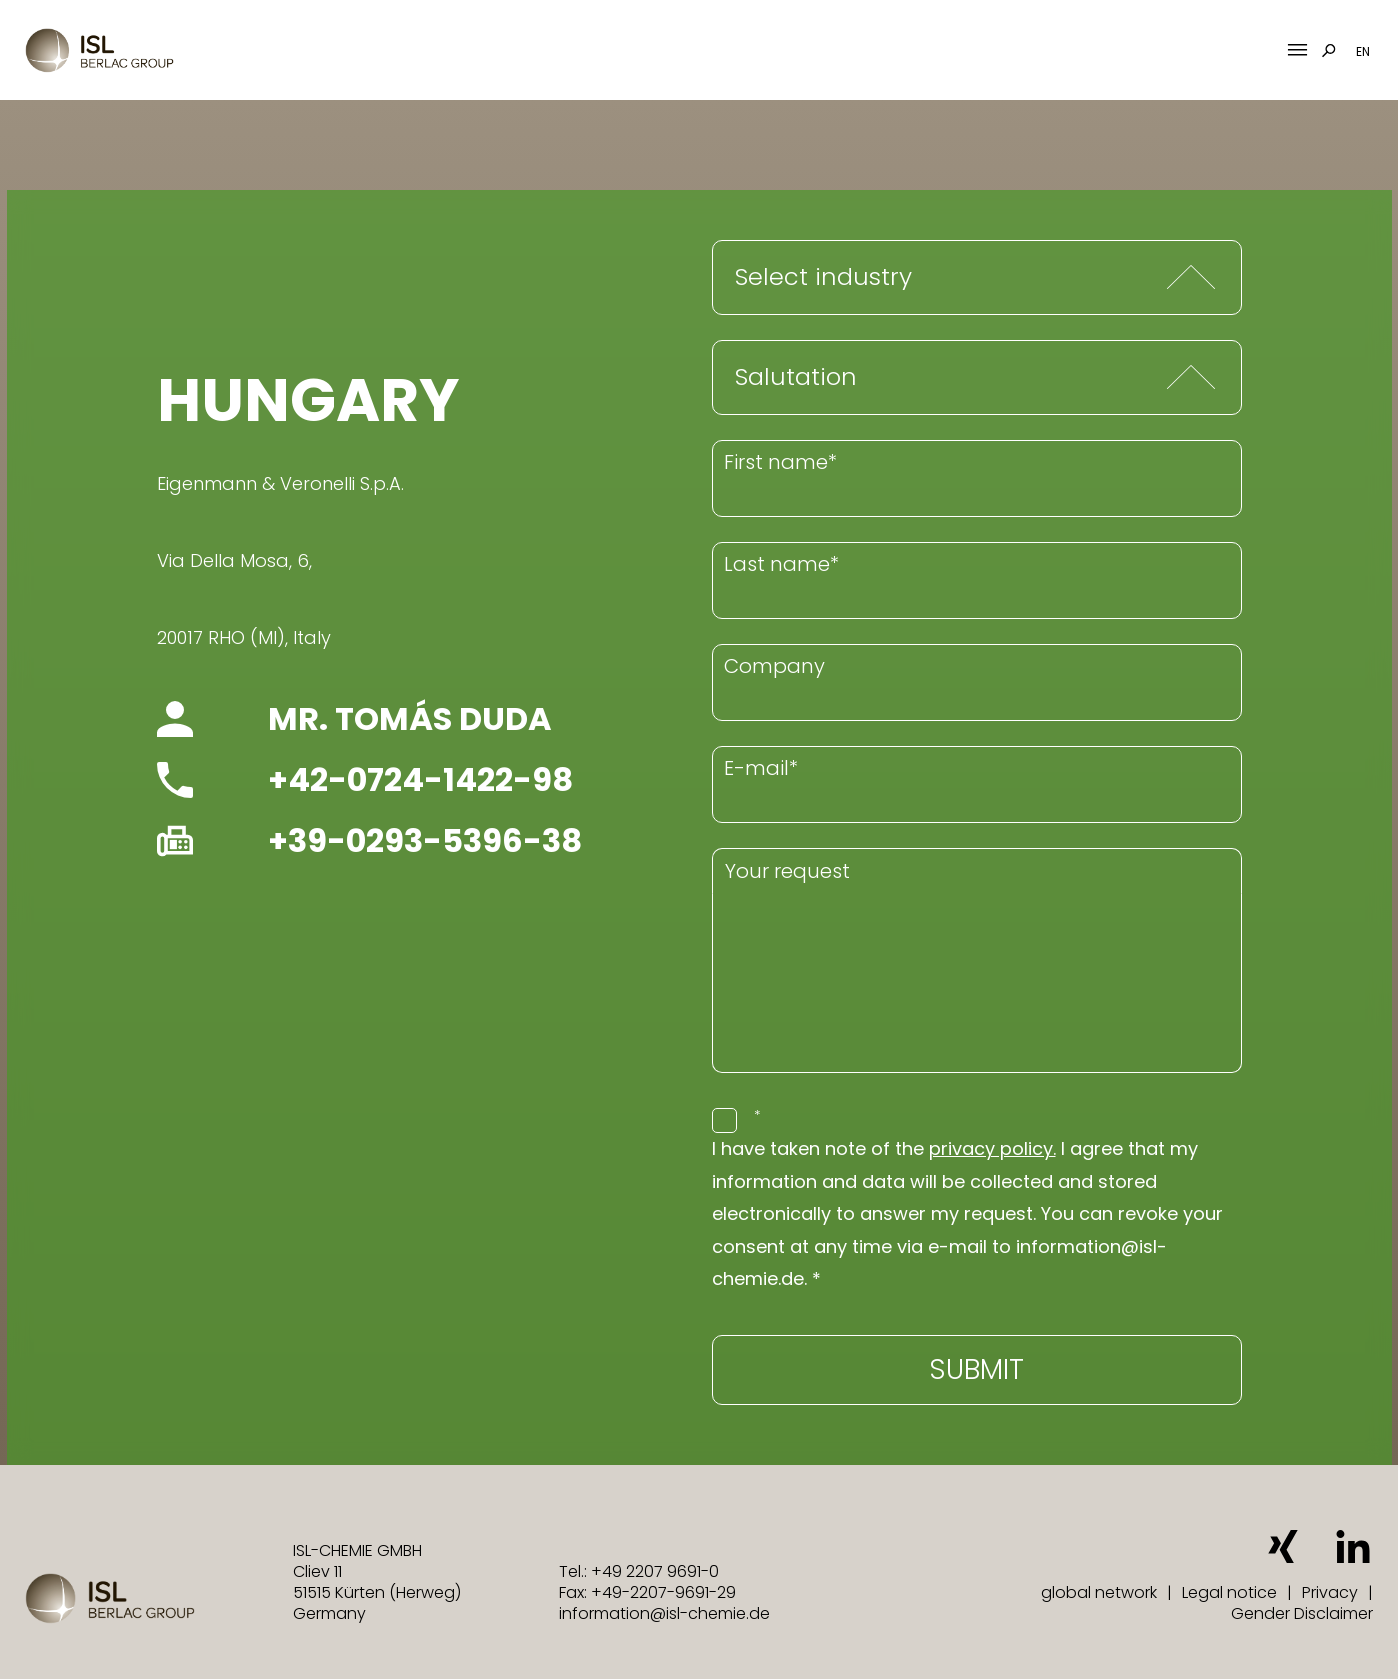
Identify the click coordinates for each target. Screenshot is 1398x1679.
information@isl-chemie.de (664, 1613)
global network (1099, 1592)
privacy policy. (992, 1148)
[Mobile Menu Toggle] (1297, 50)
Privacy (1330, 1592)
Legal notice (1229, 1592)
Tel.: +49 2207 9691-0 (639, 1571)
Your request (787, 871)
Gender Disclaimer (1302, 1613)
